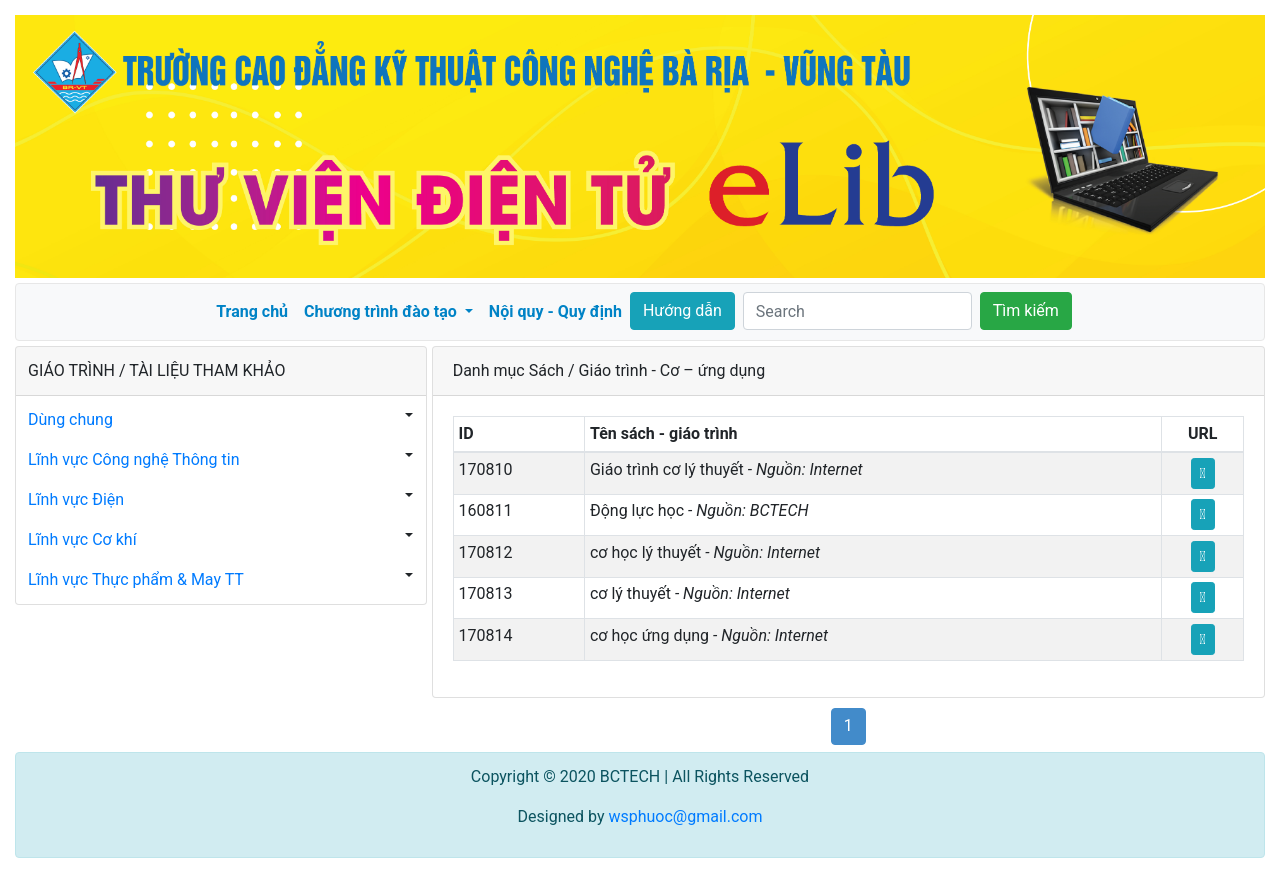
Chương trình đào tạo (382, 311)
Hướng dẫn (682, 310)
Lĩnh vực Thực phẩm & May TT (136, 579)
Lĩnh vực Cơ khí (82, 539)
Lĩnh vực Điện (76, 499)
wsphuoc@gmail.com (685, 816)
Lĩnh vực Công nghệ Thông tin (134, 459)
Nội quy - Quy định (555, 311)
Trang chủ (252, 311)
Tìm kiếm (1026, 310)
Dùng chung (70, 419)
